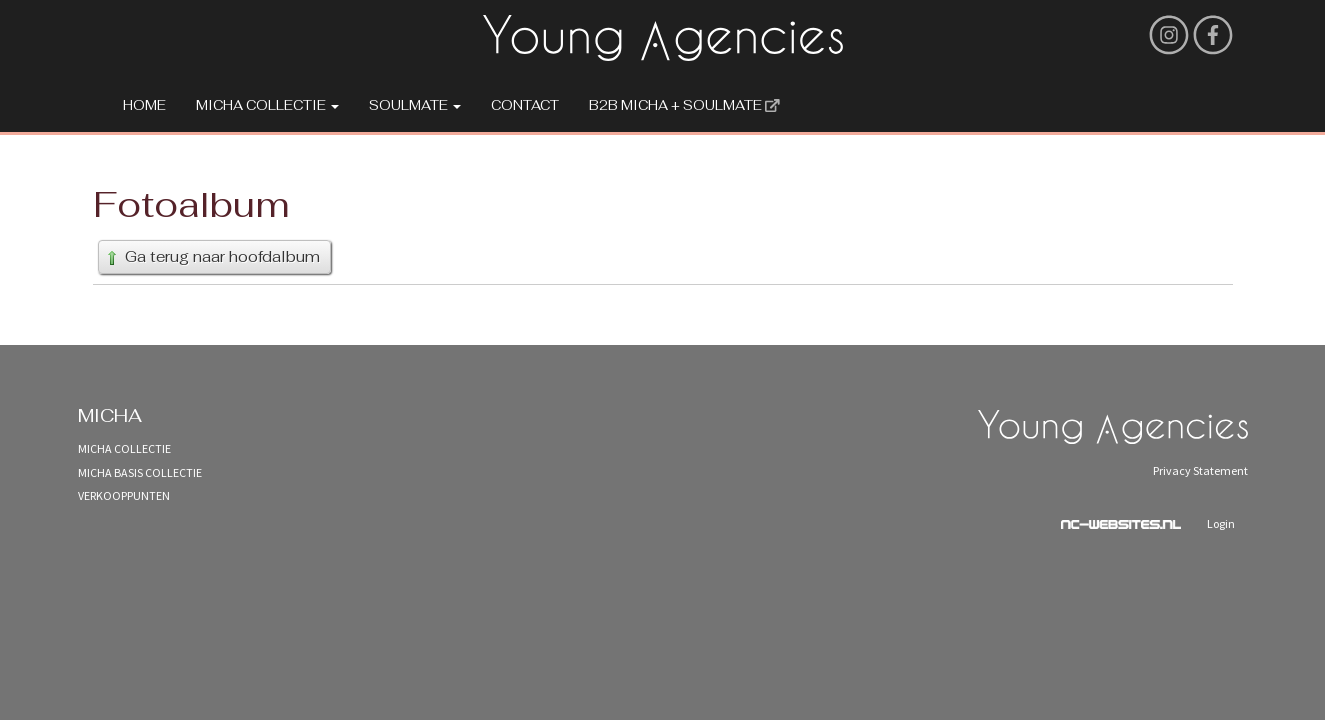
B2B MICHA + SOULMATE (684, 105)
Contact (525, 105)
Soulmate (415, 105)
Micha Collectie (267, 105)
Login (1221, 523)
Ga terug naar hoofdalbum (212, 256)
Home (144, 105)
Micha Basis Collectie (140, 472)
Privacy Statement (1200, 470)
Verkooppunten (124, 495)
